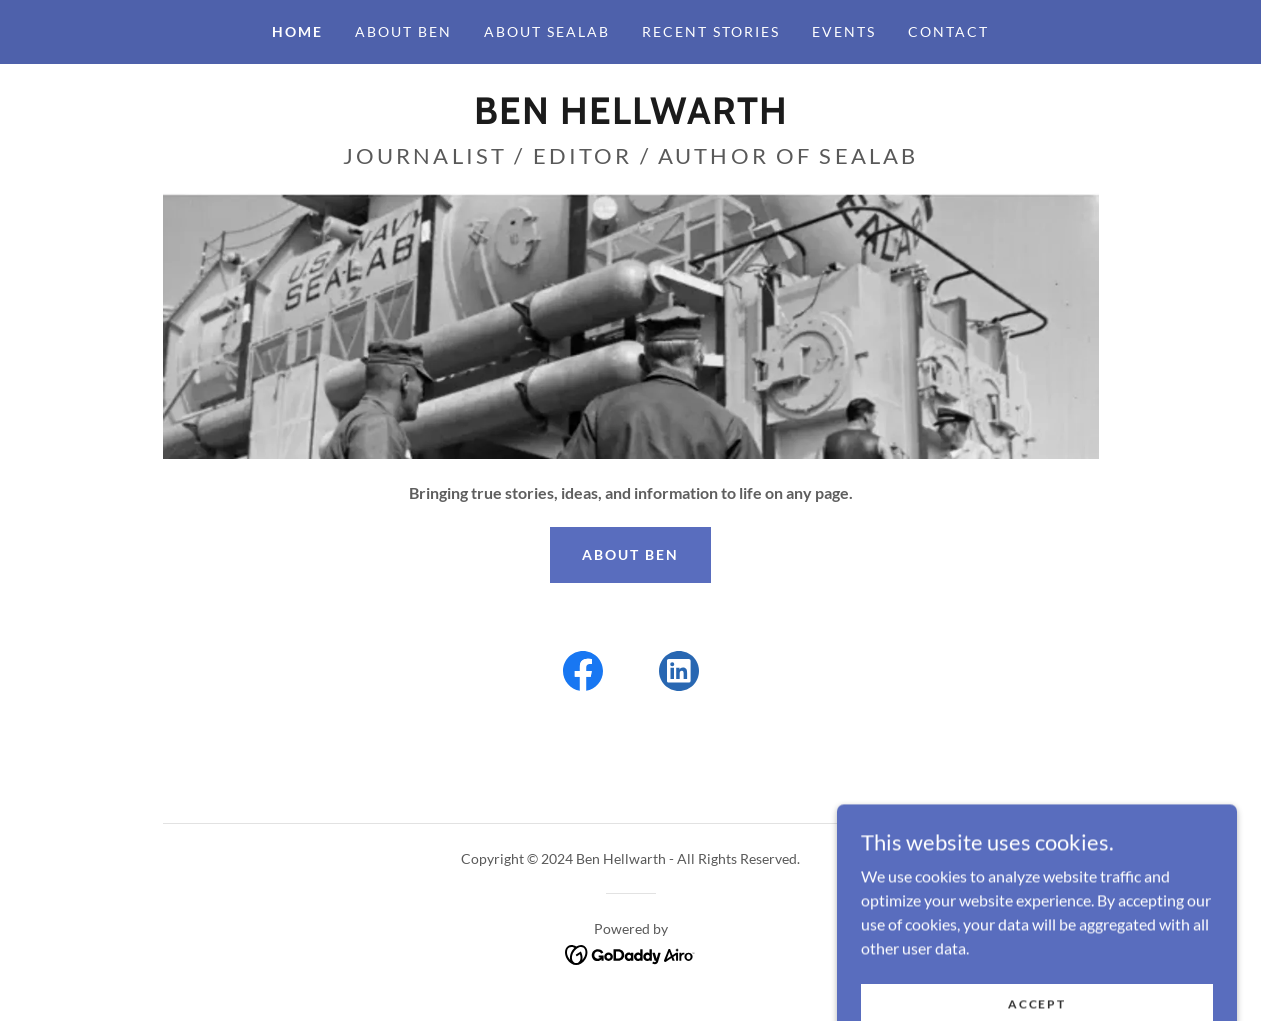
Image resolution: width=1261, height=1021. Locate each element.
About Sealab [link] (547, 31)
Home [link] (297, 31)
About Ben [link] (403, 31)
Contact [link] (948, 31)
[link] (631, 117)
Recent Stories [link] (711, 31)
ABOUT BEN (630, 554)
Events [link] (844, 31)
